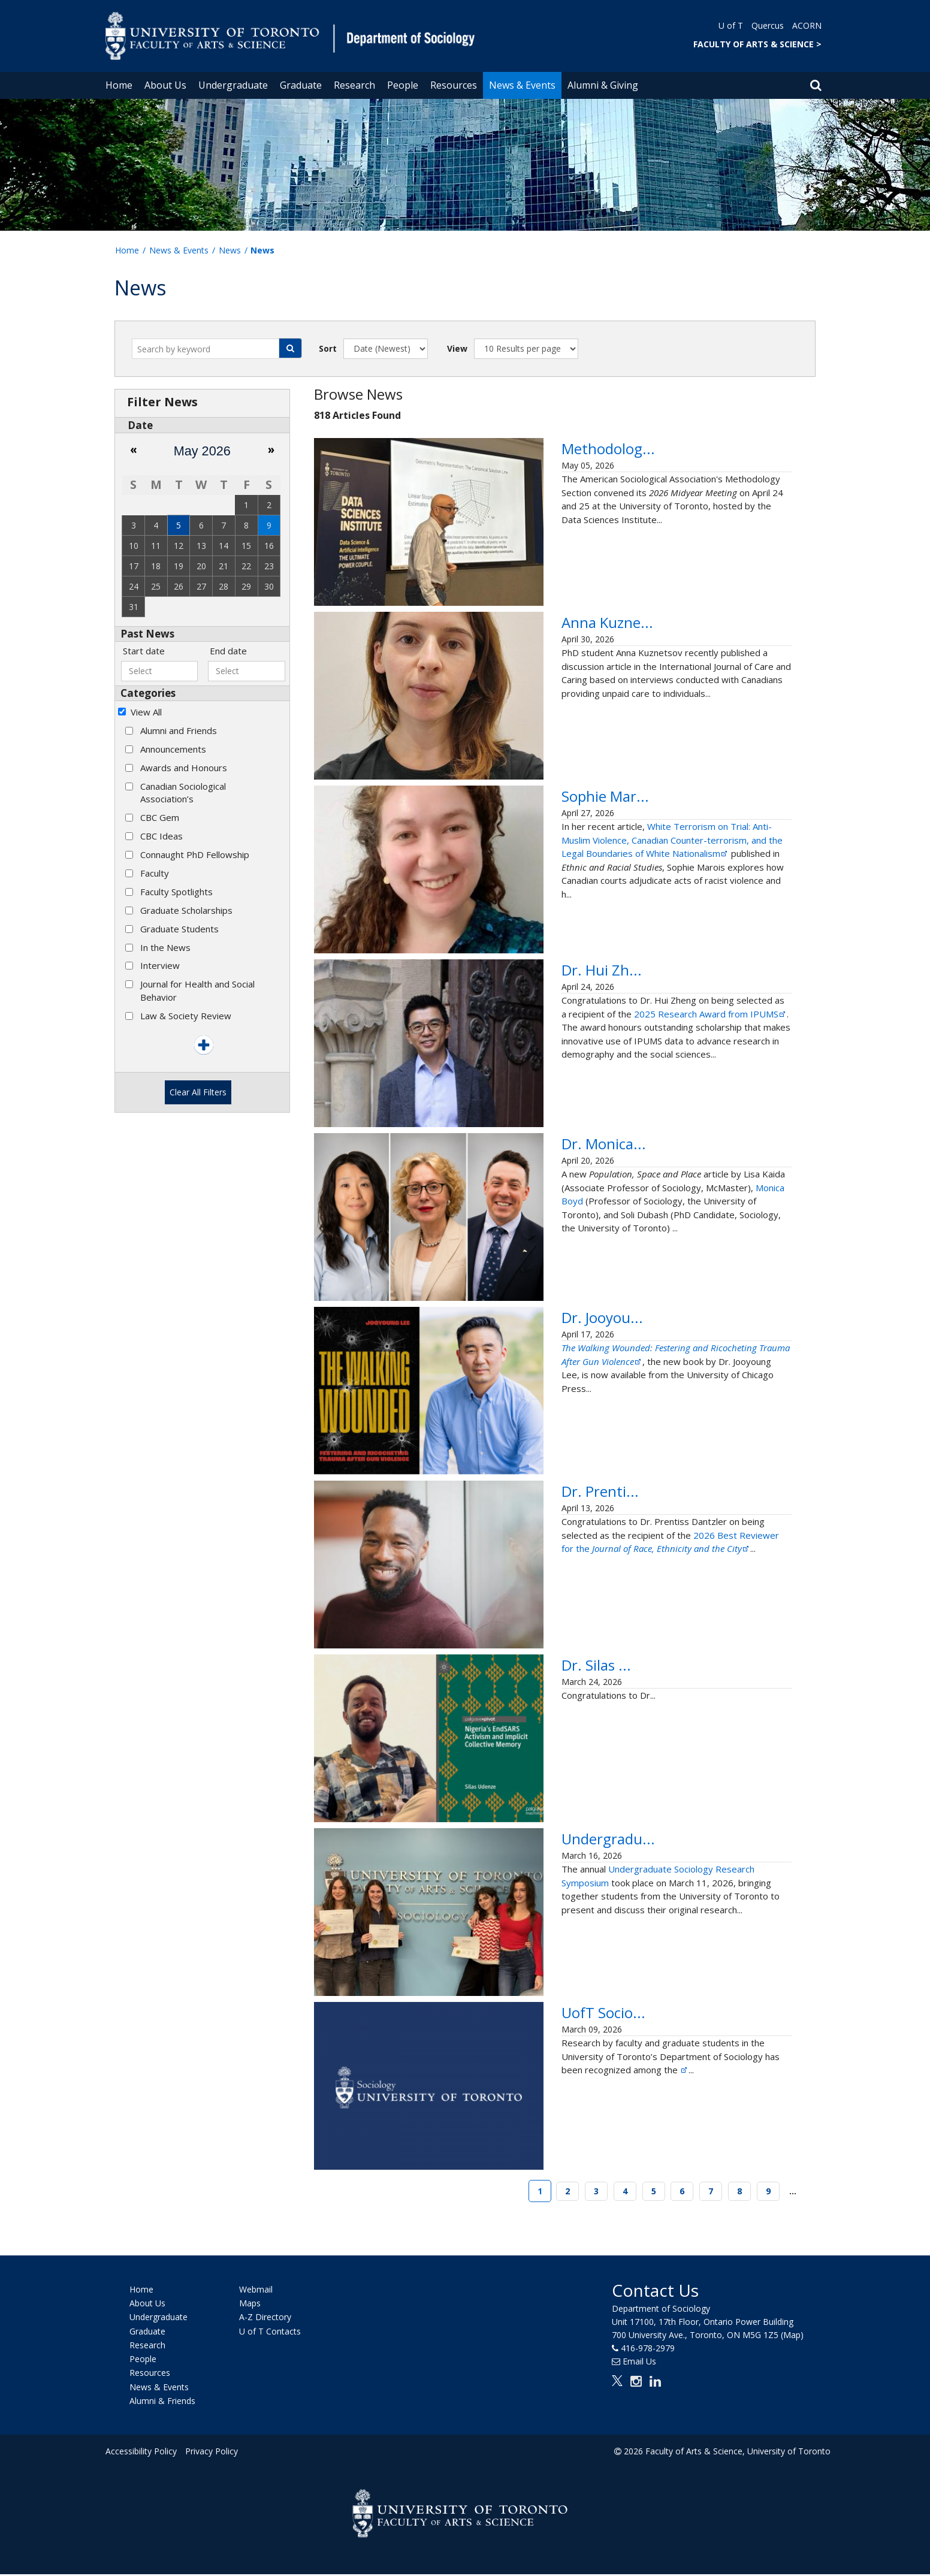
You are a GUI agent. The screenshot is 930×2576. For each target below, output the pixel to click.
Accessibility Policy (141, 2453)
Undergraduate (233, 85)
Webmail (256, 2291)
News (230, 250)
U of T (730, 25)
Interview (160, 965)
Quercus (767, 25)
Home (118, 85)
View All (146, 712)
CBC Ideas (161, 836)
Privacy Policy (211, 2453)
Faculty (154, 873)
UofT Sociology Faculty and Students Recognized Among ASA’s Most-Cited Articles (676, 2035)
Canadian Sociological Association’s (183, 792)
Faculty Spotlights (176, 892)
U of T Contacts (270, 2332)
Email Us (639, 2362)
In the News (165, 947)
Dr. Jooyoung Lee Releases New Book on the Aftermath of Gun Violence (664, 1340)
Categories (148, 693)
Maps (250, 2305)
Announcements (173, 749)
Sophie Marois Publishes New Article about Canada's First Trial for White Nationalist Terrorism (669, 817)
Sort (328, 348)
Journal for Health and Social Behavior (197, 990)
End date (228, 651)
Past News (147, 634)
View (457, 348)
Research (354, 85)
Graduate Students (179, 929)
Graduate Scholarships (186, 910)
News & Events (522, 85)
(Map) (792, 2336)
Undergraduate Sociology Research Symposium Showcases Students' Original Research (669, 1862)
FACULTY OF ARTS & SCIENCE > (757, 44)
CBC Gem (159, 817)
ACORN (807, 25)
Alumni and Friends (178, 730)
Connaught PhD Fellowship (194, 854)
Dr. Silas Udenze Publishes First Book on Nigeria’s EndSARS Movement (664, 1688)
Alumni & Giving (602, 85)
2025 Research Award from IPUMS (710, 1035)
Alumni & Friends (162, 2402)
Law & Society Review (185, 1016)
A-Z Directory (265, 2318)
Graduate (301, 85)
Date (140, 425)
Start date (144, 651)
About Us (165, 85)
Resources (453, 85)
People (402, 85)
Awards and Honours (183, 768)
